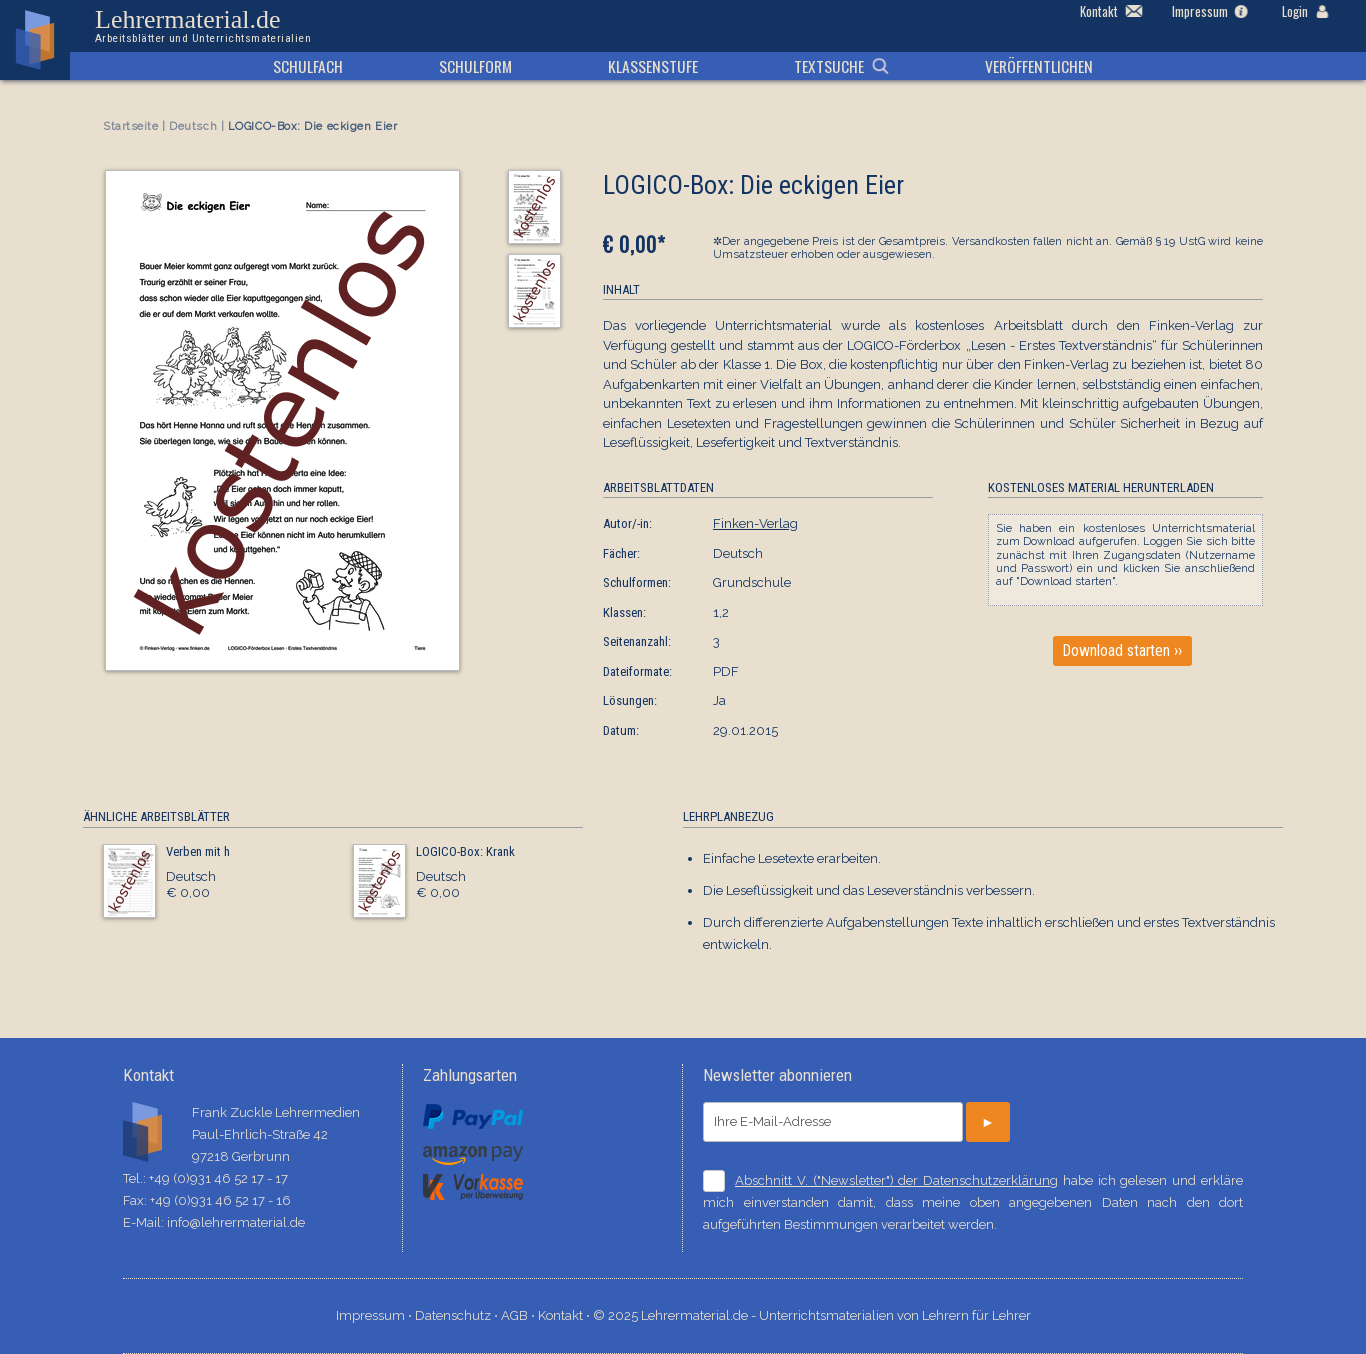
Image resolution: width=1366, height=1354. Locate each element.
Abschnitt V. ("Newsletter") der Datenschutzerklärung (896, 1180)
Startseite (131, 126)
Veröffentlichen (1039, 66)
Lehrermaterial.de (203, 26)
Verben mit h (198, 851)
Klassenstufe (653, 66)
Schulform (475, 66)
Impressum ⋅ (375, 1315)
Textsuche (829, 66)
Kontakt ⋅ (565, 1315)
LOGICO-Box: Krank (465, 851)
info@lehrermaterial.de (236, 1222)
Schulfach (308, 66)
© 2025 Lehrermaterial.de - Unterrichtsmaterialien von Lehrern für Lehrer (812, 1315)
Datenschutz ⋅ (458, 1315)
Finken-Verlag (755, 523)
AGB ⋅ (519, 1315)
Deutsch (193, 126)
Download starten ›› (1122, 651)
